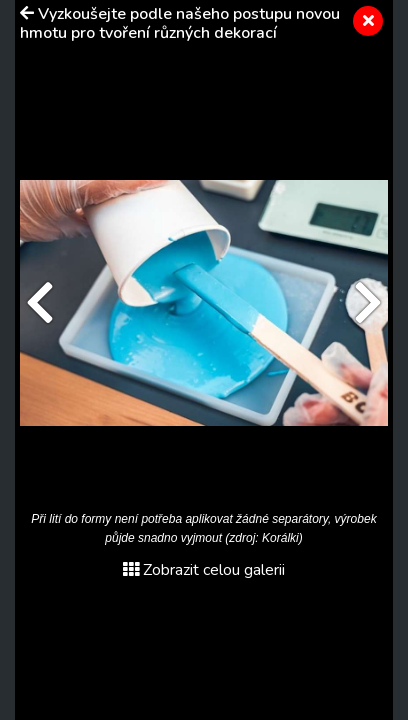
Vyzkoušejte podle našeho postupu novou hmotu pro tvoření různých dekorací (180, 23)
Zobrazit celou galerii (204, 570)
